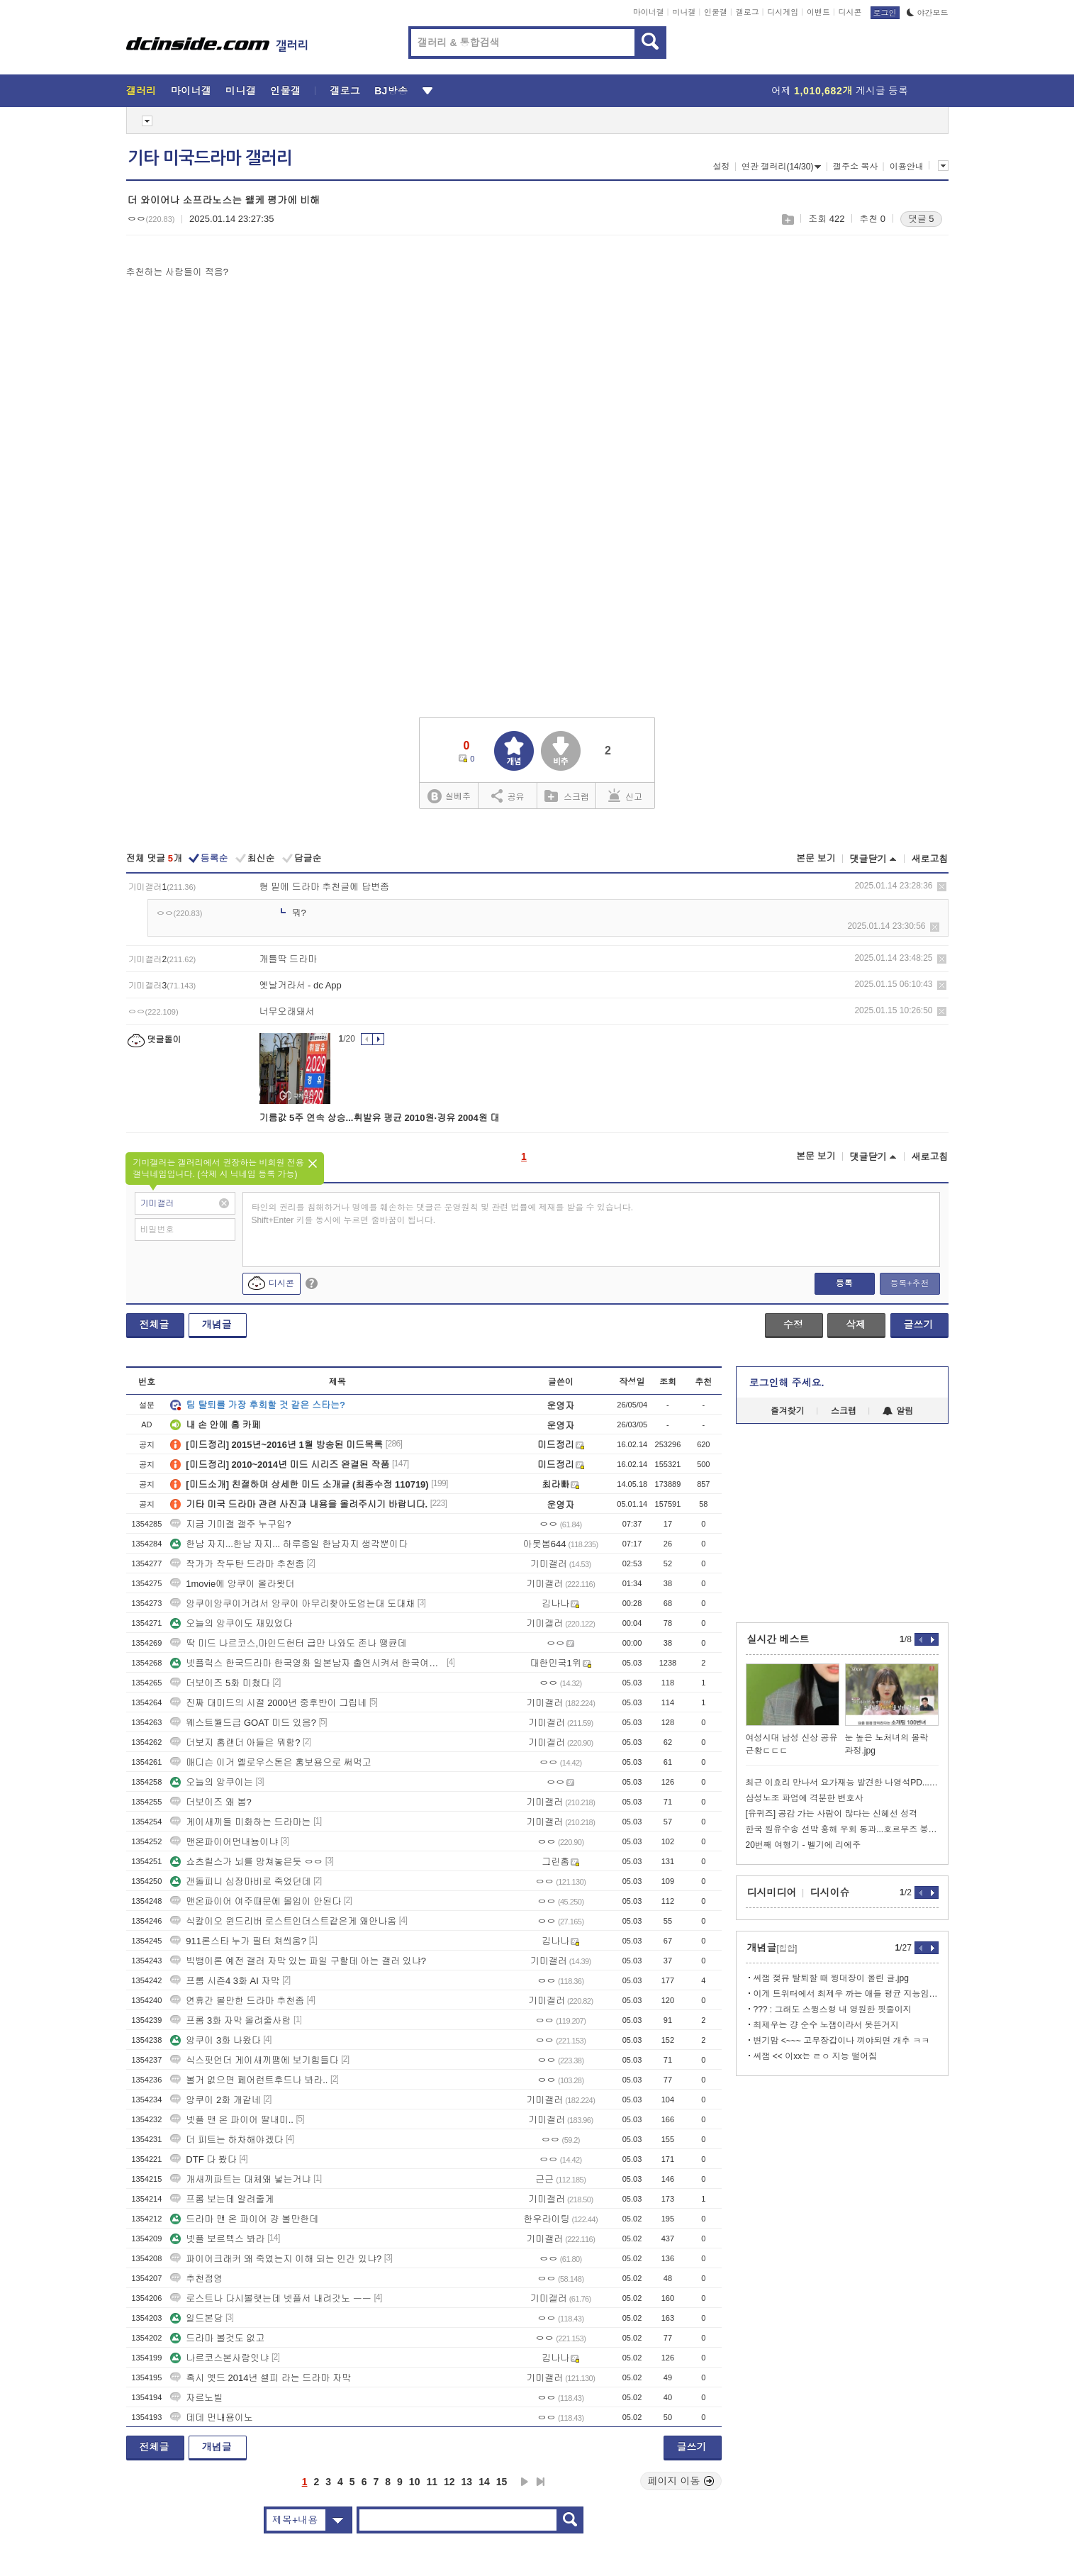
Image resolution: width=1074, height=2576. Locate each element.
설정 (721, 167)
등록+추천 (909, 1283)
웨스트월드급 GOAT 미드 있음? (243, 1722)
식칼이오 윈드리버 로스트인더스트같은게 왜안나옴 (283, 1921)
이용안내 (907, 167)
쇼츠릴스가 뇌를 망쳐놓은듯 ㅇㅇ (246, 1861)
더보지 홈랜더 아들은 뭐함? (235, 1742)
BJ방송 (391, 90)
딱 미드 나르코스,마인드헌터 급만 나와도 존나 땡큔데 (288, 1643)
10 (414, 2481)
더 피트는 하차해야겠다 (226, 2139)
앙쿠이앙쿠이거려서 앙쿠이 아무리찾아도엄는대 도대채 (292, 1603)
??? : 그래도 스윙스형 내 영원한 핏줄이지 (833, 2009)
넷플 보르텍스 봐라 (217, 2239)
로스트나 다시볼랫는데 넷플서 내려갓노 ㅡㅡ (270, 2298)
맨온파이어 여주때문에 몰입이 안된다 (255, 1901)
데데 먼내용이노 (211, 2417)
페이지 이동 (681, 2481)
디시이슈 (830, 1892)
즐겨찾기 (788, 1411)
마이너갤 (648, 12)
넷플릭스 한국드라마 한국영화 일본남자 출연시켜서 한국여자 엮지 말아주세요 (307, 1663)
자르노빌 (196, 2397)
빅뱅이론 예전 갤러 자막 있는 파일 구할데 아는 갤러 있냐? (298, 1961)
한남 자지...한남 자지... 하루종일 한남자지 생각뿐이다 (289, 1544)
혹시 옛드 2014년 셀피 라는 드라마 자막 (260, 2378)
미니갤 (683, 12)
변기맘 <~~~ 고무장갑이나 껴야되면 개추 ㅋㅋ (842, 2041)
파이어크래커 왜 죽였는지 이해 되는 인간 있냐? (275, 2258)
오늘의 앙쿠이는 (211, 1782)
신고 (625, 795)
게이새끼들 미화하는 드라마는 (240, 1822)
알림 (898, 1411)
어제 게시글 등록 (839, 90)
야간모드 (928, 13)
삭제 (941, 886)
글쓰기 (919, 1324)
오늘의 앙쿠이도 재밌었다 (231, 1623)
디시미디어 (772, 1892)
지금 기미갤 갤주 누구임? (230, 1524)
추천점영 (196, 2278)
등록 (844, 1283)
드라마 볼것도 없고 (217, 2338)
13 (467, 2481)
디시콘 (850, 12)
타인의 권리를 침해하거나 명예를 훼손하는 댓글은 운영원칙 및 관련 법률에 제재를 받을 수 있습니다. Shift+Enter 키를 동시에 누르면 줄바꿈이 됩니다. (443, 1214)
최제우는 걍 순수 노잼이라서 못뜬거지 (826, 2025)
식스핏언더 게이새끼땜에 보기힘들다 (254, 2060)
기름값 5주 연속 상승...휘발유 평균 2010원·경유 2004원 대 (379, 1118)
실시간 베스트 (778, 1639)
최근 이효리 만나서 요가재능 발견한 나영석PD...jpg (842, 1783)
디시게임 (782, 12)
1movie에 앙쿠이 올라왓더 (232, 1583)
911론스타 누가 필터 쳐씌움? (238, 1941)
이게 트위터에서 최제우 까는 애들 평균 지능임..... (846, 1994)
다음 (524, 2482)
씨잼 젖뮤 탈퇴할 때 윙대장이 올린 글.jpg (831, 1978)
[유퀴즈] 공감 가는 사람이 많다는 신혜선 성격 (832, 1814)
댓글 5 (921, 218)
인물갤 (715, 12)
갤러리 (141, 90)
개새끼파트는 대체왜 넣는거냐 (240, 2179)
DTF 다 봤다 (203, 2159)
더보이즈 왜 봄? (210, 1802)
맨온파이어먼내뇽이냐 (224, 1841)
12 (449, 2481)
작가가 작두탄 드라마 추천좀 (237, 1564)
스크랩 (787, 219)
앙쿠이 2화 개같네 (215, 2100)
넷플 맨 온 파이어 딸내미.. (231, 2119)
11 (431, 2481)
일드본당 (196, 2318)
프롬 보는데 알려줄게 (222, 2199)
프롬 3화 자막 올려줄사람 (230, 2020)
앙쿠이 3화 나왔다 (215, 2040)
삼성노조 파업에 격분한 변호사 (804, 1798)
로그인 (885, 13)
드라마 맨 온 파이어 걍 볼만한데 (244, 2219)
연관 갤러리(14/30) (781, 167)
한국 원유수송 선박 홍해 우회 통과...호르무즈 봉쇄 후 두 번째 (842, 1829)
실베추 (449, 796)
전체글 (154, 1324)
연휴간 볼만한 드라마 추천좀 (237, 2000)
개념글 (217, 1324)
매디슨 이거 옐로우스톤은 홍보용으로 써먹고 (270, 1762)
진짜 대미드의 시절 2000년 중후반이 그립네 (268, 1702)
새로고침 (930, 859)
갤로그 (747, 12)
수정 (793, 1324)
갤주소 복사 (855, 167)
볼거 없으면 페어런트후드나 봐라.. (249, 2080)
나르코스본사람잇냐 (219, 2358)
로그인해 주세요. (786, 1382)
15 (502, 2481)
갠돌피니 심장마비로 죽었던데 (240, 1881)
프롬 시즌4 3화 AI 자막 (224, 1980)
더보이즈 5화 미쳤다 (219, 1683)
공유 (508, 795)
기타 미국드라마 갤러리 (210, 158)
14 (484, 2481)
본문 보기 (816, 858)
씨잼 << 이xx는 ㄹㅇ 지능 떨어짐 (816, 2056)
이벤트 (818, 12)
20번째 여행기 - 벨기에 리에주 (803, 1845)
